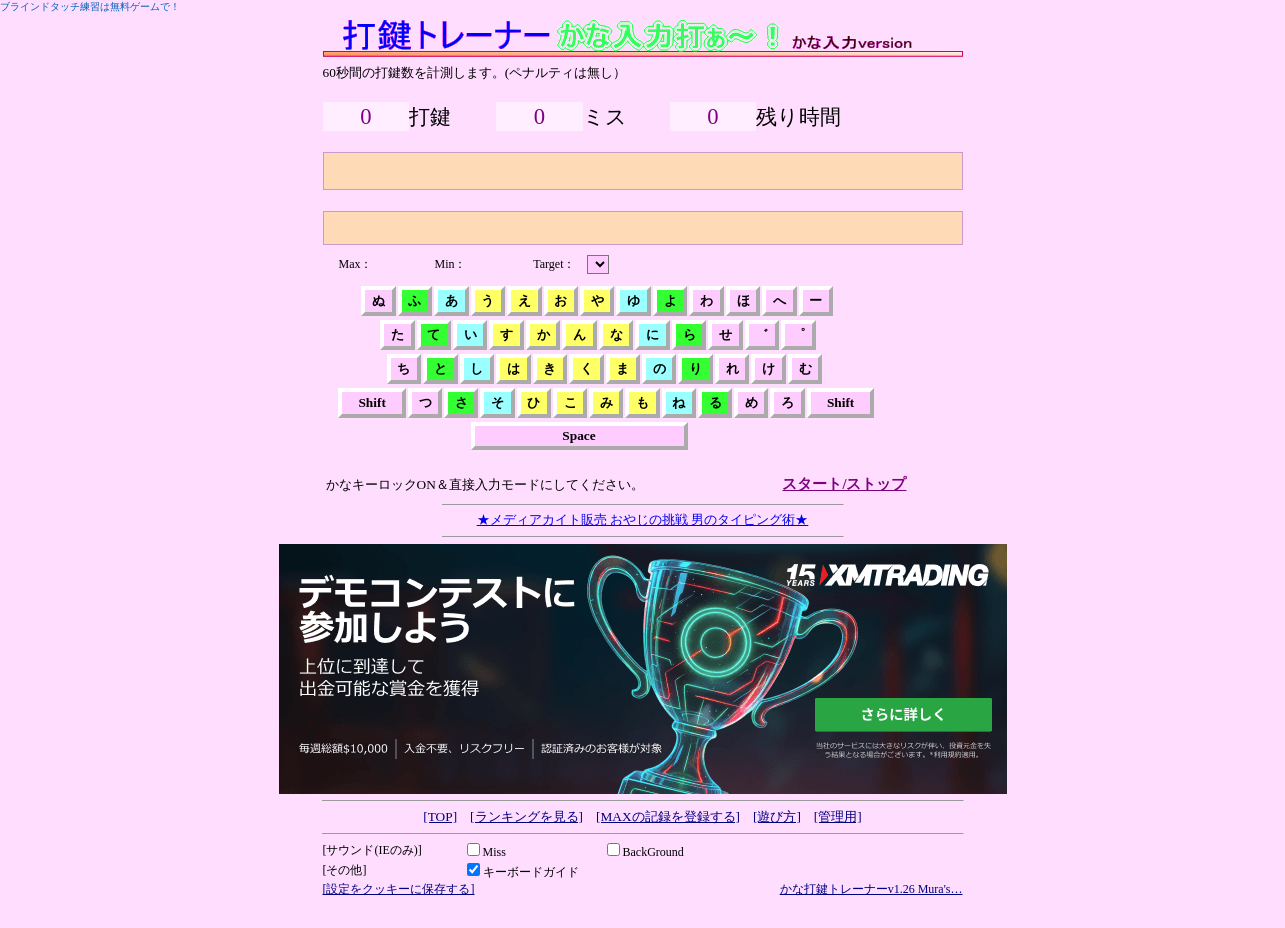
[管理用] (838, 816)
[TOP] (440, 816)
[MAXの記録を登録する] (668, 816)
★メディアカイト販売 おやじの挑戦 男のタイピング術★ (643, 519)
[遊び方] (777, 816)
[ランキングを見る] (526, 816)
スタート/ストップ (844, 484)
